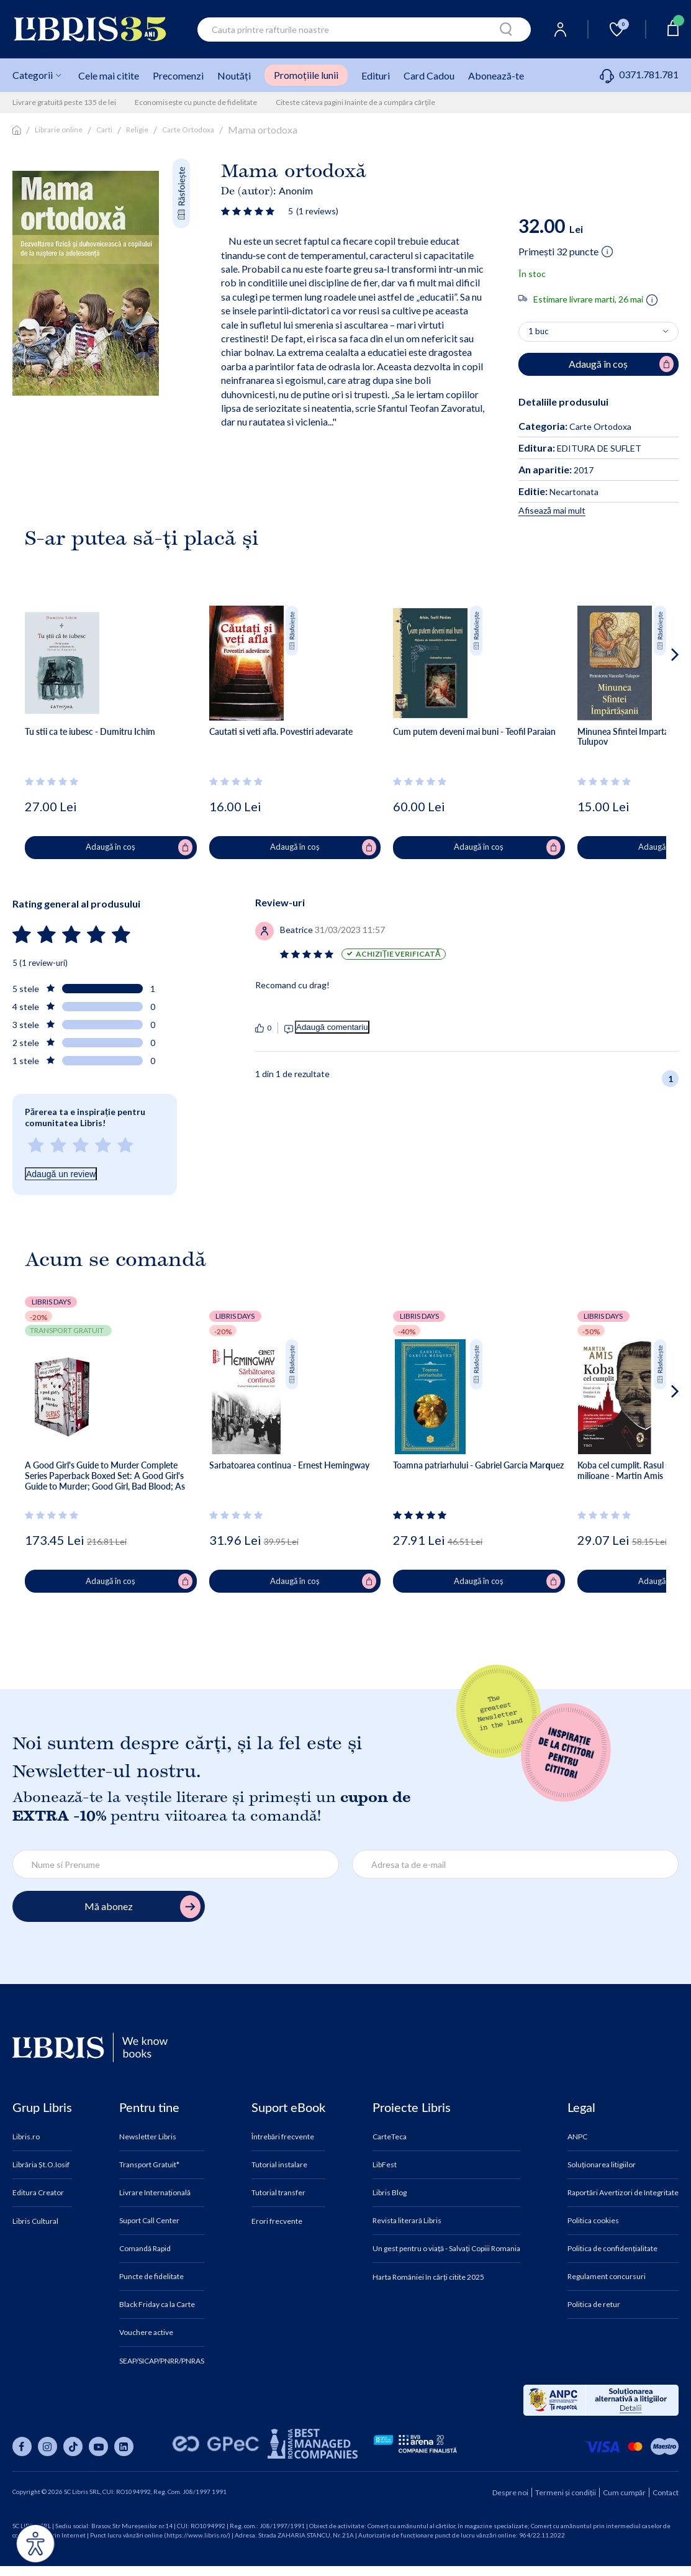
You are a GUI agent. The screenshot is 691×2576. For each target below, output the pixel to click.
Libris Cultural (35, 2221)
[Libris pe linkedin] (123, 2446)
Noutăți (234, 75)
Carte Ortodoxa (188, 129)
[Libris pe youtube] (98, 2446)
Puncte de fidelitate (151, 2276)
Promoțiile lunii (306, 75)
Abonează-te (496, 75)
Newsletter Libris (147, 2137)
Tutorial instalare (279, 2165)
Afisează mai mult (551, 510)
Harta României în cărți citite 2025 (428, 2277)
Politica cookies (593, 2220)
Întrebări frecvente (282, 2137)
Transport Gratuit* (149, 2165)
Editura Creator (38, 2192)
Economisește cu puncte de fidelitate (196, 102)
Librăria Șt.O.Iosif (41, 2165)
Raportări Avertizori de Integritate (623, 2192)
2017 (556, 470)
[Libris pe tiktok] (73, 2446)
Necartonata (558, 491)
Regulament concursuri (606, 2276)
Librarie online (59, 129)
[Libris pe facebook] (22, 2446)
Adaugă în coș (139, 847)
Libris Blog (390, 2192)
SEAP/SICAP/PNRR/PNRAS (161, 2361)
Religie (137, 129)
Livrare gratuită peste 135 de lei (64, 102)
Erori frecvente (276, 2221)
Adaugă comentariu (332, 1027)
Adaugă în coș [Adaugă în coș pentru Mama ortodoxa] (621, 364)
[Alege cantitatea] (598, 332)
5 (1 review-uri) (40, 963)
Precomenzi (178, 75)
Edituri (375, 75)
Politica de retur (593, 2304)
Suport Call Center (149, 2220)
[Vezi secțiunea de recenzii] (250, 211)
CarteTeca (390, 2137)
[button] (651, 704)
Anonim (296, 190)
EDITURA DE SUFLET (579, 448)
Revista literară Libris (407, 2220)
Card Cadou (429, 75)
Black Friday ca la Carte (157, 2304)
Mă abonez (142, 1906)
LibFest (385, 2165)
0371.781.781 (639, 74)
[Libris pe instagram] (47, 2446)
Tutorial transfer (278, 2192)
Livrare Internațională (155, 2192)
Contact (666, 2492)
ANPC (577, 2137)
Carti (104, 129)
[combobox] (364, 29)
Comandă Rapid (145, 2248)
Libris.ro (26, 2137)
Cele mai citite (108, 75)
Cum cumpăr (624, 2492)
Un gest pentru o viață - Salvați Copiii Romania (446, 2248)
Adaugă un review (61, 1174)
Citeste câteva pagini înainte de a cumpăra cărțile (355, 102)
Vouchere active (146, 2332)
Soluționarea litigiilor (601, 2165)
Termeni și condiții (565, 2492)
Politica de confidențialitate (612, 2248)
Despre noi (510, 2492)
